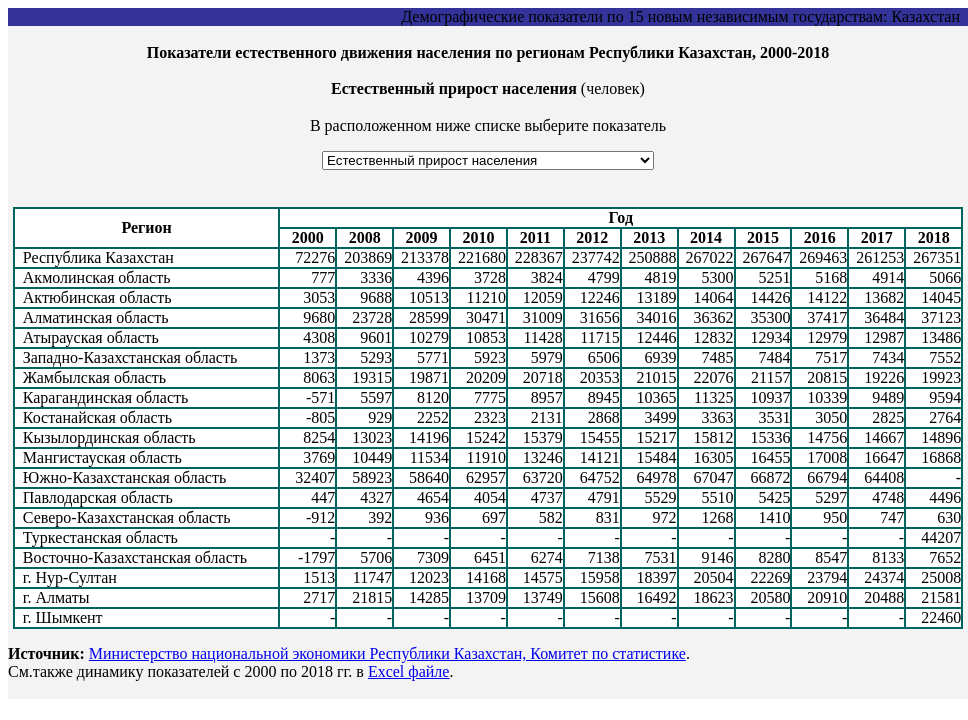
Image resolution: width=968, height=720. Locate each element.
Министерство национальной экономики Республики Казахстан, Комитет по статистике (387, 653)
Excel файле (409, 671)
